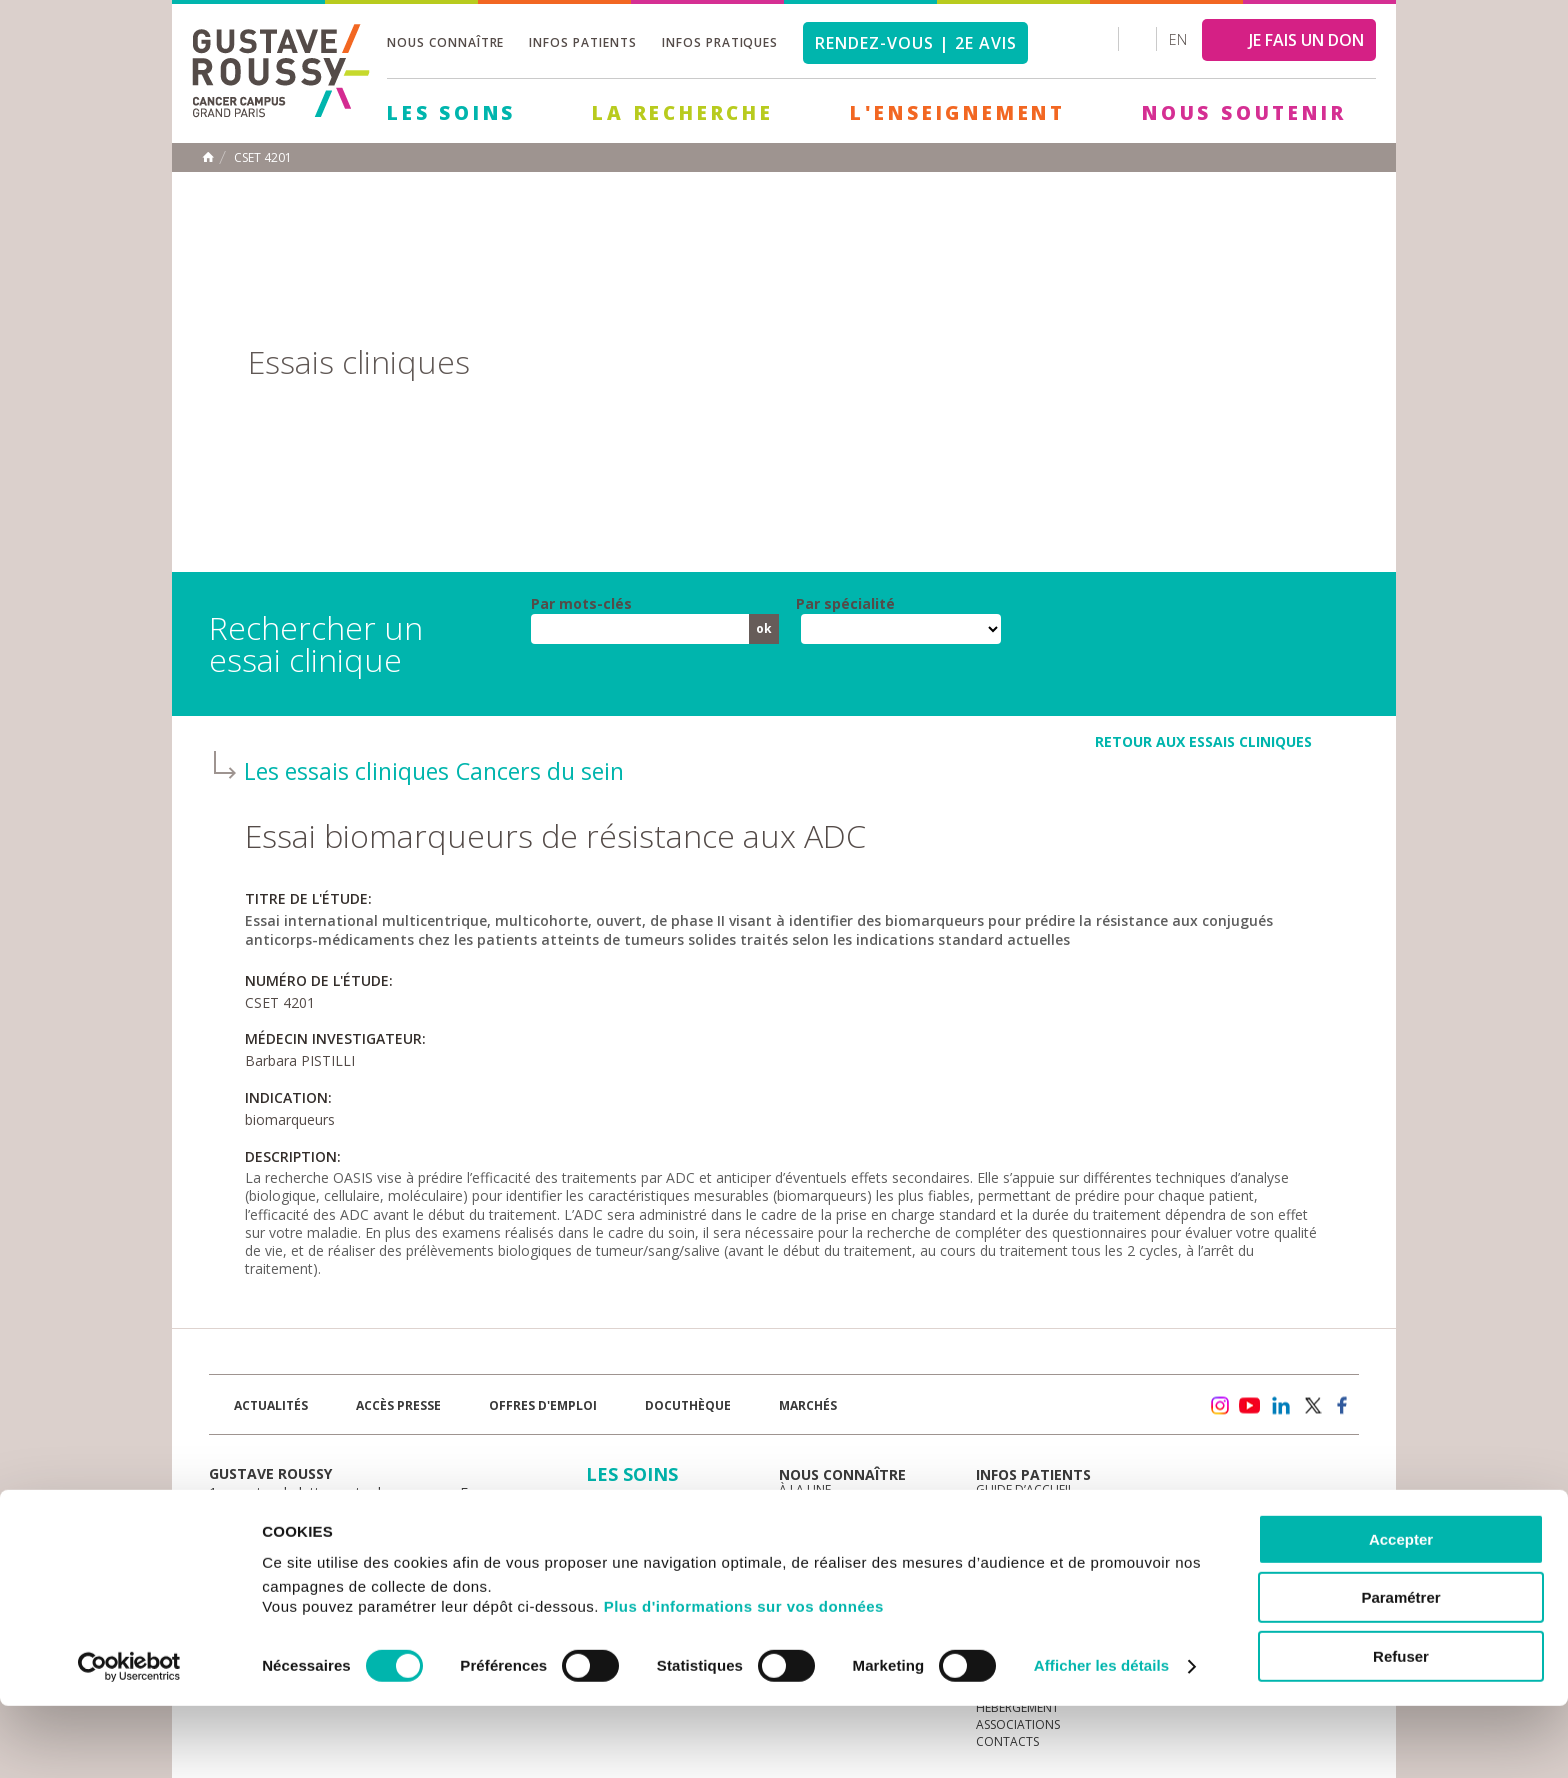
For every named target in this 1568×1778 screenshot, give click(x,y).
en (1178, 39)
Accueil (208, 157)
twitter (1312, 1406)
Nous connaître (445, 42)
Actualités (271, 1405)
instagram (1219, 1406)
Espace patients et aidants (1059, 1540)
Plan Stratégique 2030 (850, 1557)
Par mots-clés (581, 604)
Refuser (1401, 1728)
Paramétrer (1400, 1670)
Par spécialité (845, 604)
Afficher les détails (1101, 1738)
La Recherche (683, 113)
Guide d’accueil (1025, 1489)
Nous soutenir (1244, 113)
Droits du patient (1032, 1557)
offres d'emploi (543, 1405)
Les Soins (451, 113)
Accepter (1401, 1611)
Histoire (804, 1523)
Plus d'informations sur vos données (744, 1678)
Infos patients (582, 42)
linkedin (1281, 1406)
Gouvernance (823, 1540)
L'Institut (809, 1506)
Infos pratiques (720, 42)
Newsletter (1149, 1415)
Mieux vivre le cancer (1042, 1523)
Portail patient (1025, 1506)
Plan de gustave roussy (302, 1544)
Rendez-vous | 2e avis (915, 43)
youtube (1250, 1406)
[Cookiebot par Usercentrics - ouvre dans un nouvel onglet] (129, 1739)
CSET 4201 (263, 158)
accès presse (398, 1405)
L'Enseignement (958, 113)
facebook (1343, 1406)
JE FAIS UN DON (1306, 40)
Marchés (808, 1405)
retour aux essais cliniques (1203, 741)
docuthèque (688, 1405)
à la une (805, 1489)
